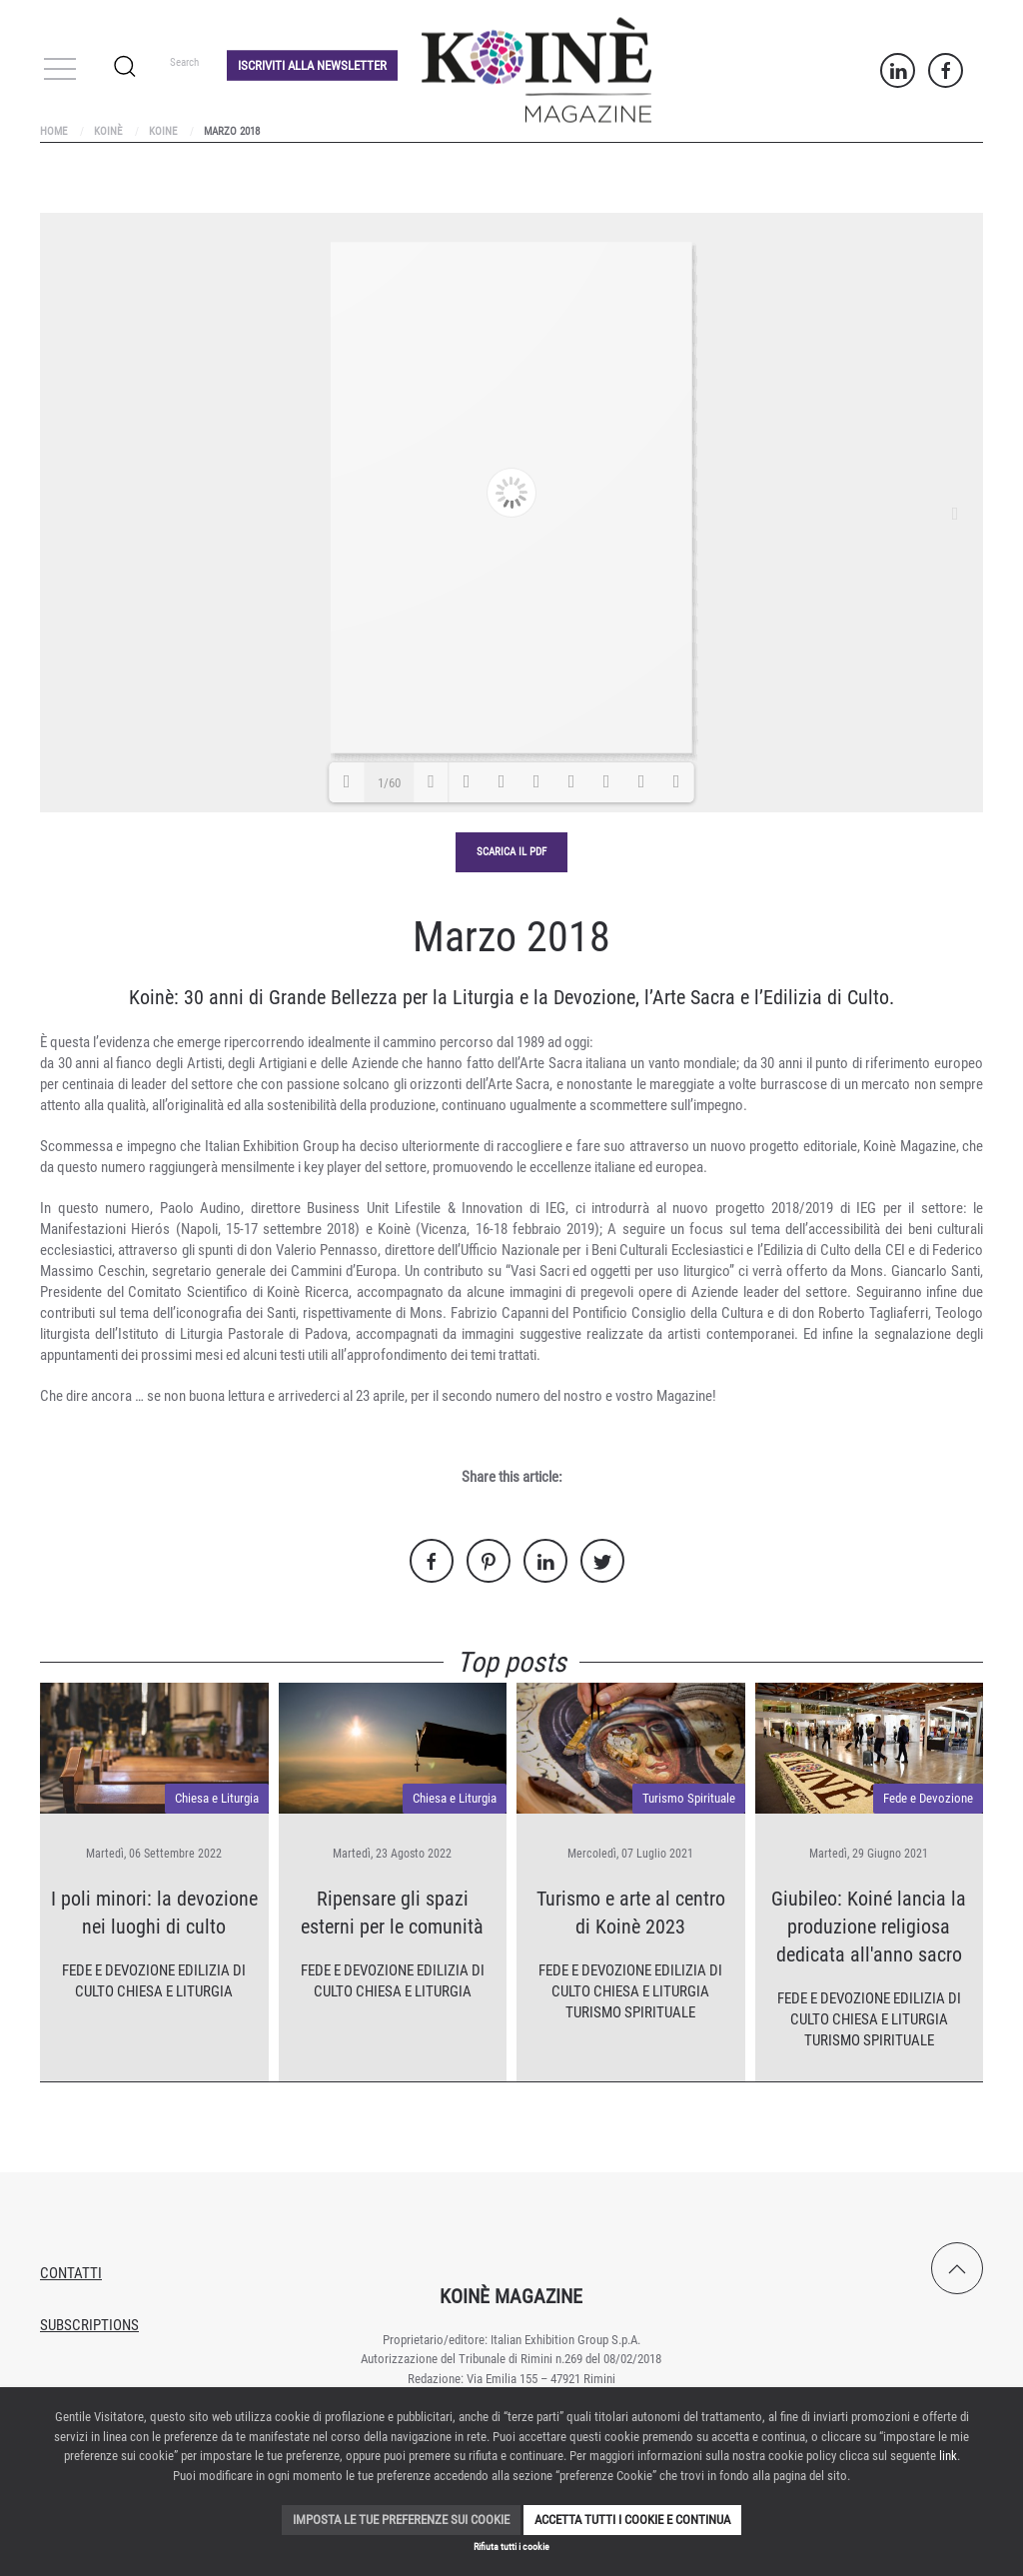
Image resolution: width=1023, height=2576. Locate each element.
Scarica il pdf (511, 851)
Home (53, 131)
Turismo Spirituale (688, 1798)
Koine (163, 131)
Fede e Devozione (118, 1970)
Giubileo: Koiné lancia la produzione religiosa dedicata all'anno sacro (868, 1926)
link (948, 2455)
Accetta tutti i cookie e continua (632, 2519)
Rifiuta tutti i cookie (511, 2546)
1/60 (389, 782)
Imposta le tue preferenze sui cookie (401, 2519)
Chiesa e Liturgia (217, 1798)
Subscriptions (89, 2325)
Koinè (108, 131)
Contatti (71, 2273)
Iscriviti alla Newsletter (312, 64)
